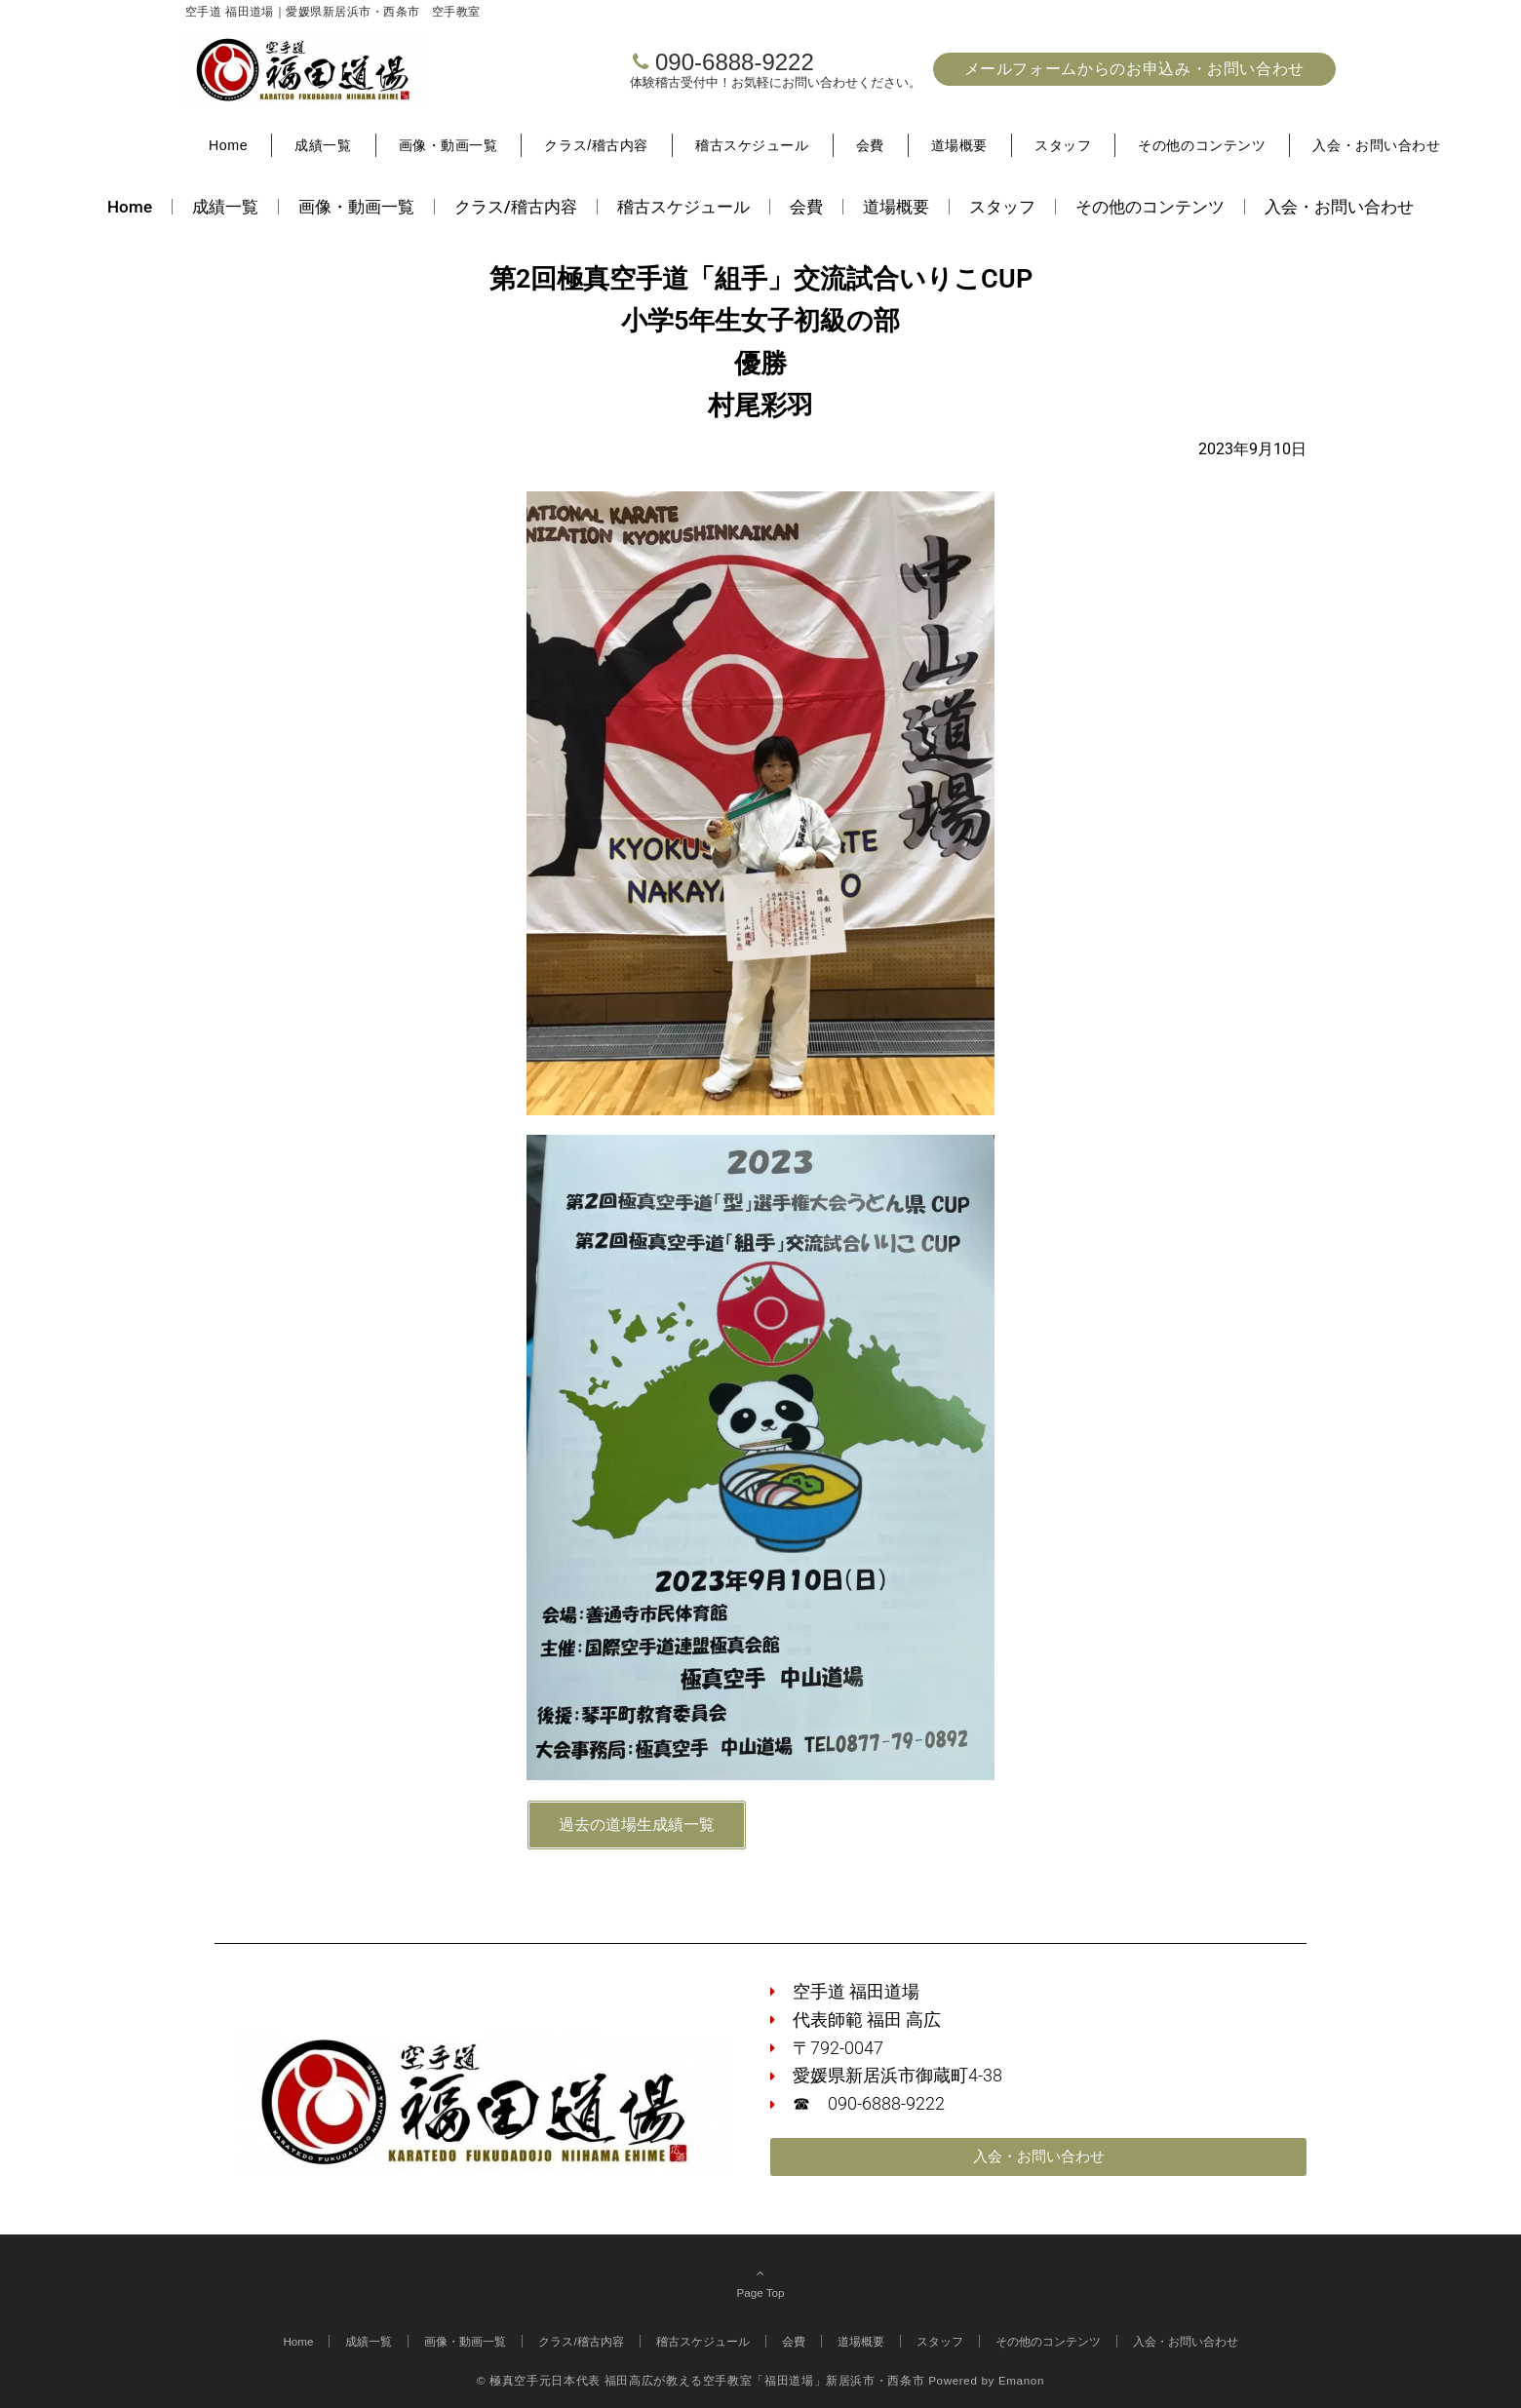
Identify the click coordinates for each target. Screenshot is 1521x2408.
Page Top (760, 2282)
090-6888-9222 (734, 62)
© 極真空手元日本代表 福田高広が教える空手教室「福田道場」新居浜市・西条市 (700, 2380)
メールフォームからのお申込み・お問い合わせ (1134, 68)
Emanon (1021, 2380)
